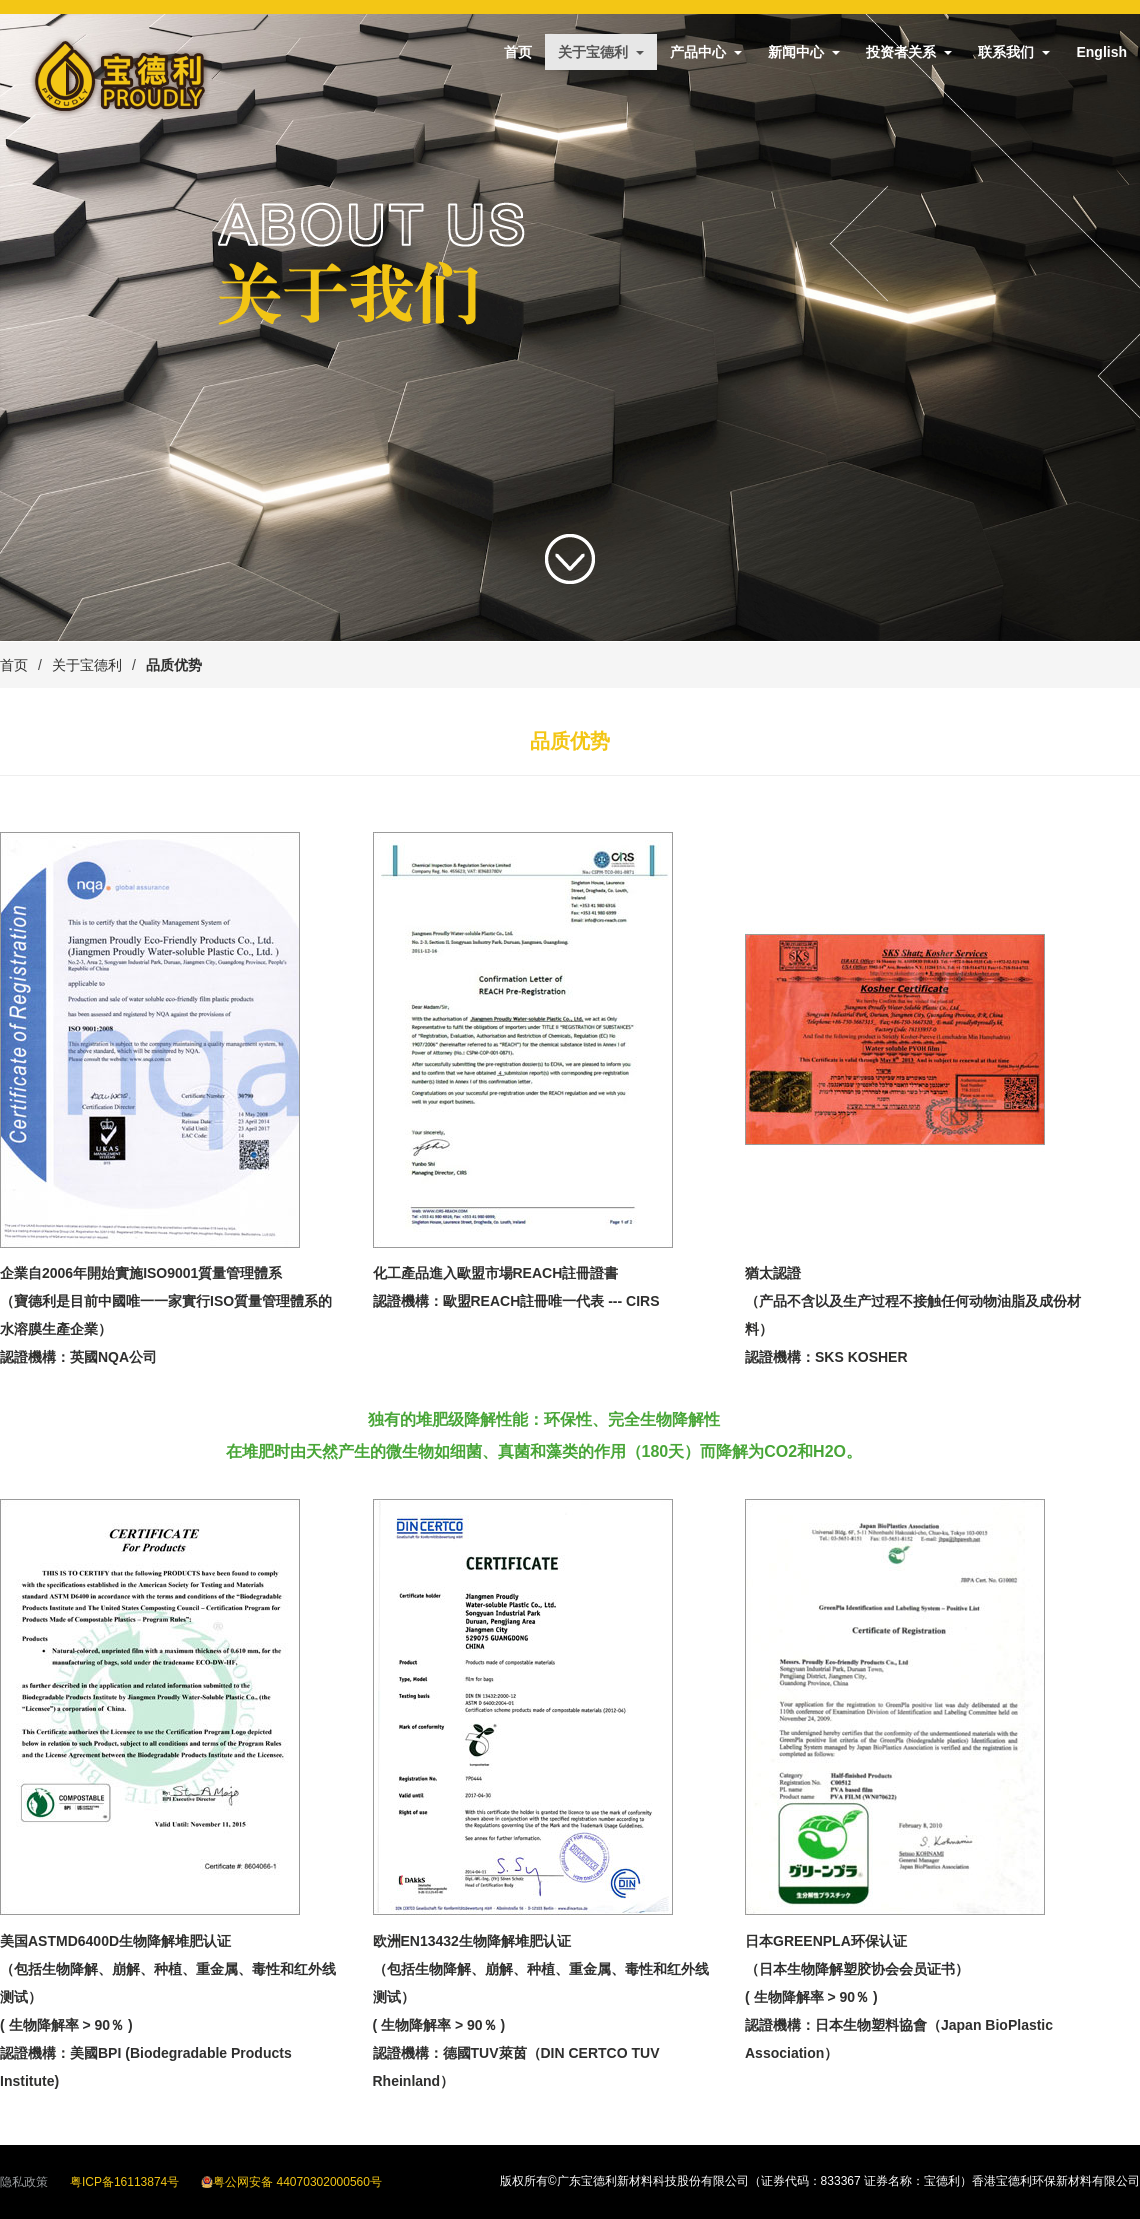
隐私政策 (24, 2182)
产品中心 (706, 52)
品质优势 (174, 665)
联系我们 (1014, 52)
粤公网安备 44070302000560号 (291, 2182)
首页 (518, 52)
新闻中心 (804, 52)
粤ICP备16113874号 (124, 2182)
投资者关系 (909, 52)
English (1101, 52)
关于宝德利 (601, 52)
